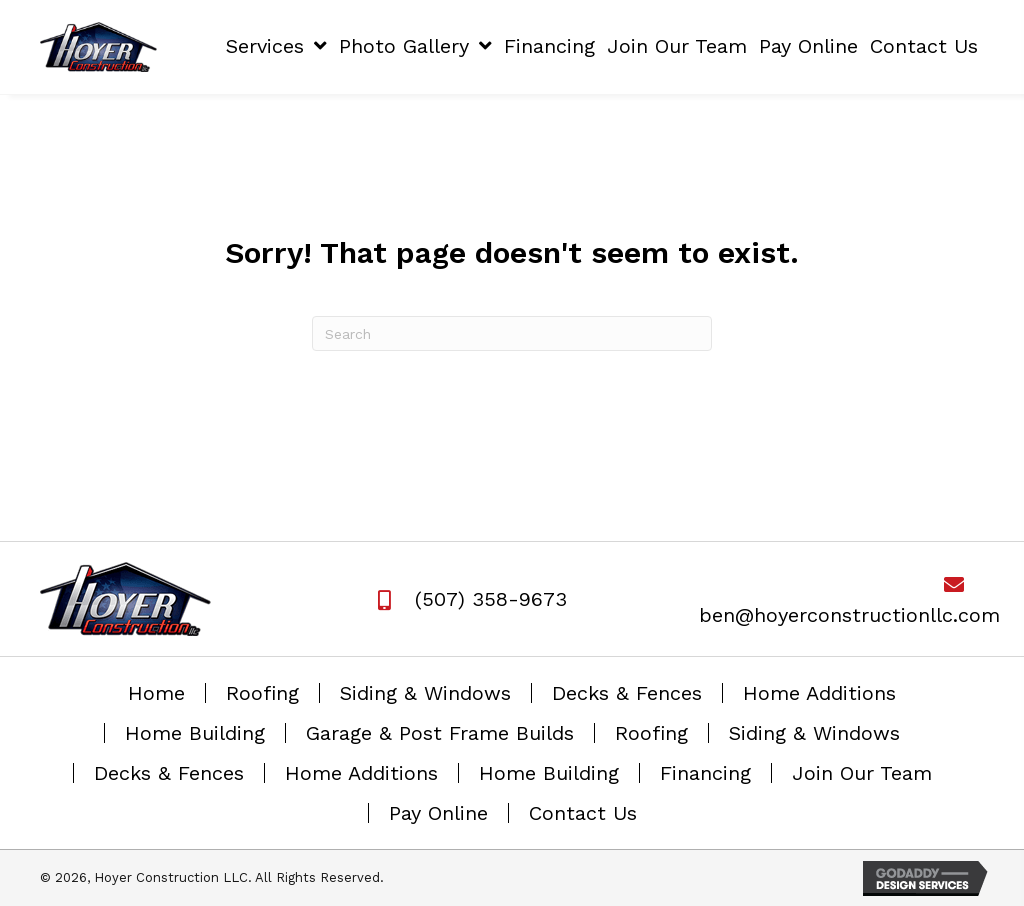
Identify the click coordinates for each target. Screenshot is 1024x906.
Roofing (262, 693)
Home (156, 693)
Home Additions (819, 693)
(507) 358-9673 (491, 599)
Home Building (195, 733)
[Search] (512, 333)
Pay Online (438, 813)
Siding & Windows (425, 693)
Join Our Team (862, 773)
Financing (705, 773)
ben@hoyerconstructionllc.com (849, 615)
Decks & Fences (627, 693)
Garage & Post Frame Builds (440, 733)
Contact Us (583, 813)
